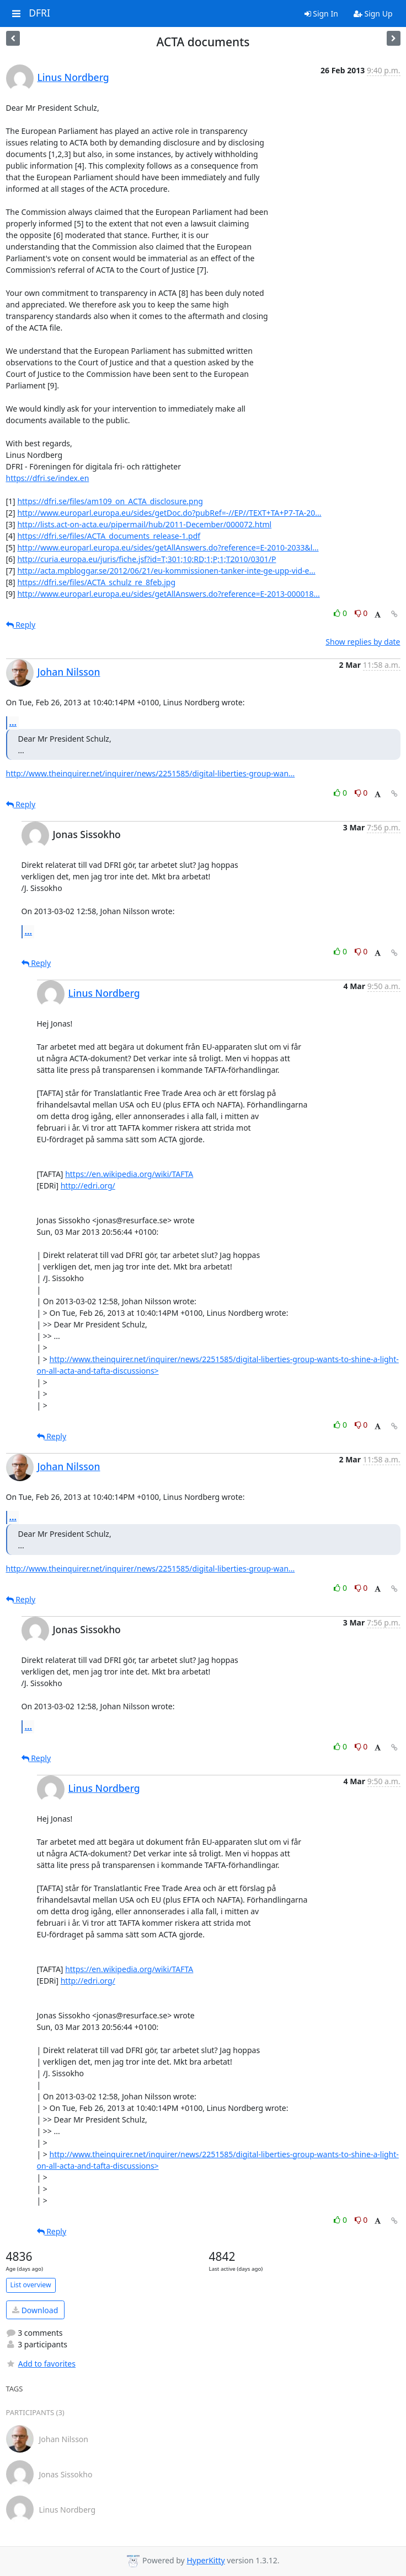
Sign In (321, 13)
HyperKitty (205, 2560)
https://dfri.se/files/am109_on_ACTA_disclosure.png (110, 501)
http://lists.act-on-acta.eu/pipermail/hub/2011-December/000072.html (144, 524)
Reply (21, 624)
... (13, 722)
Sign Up (373, 13)
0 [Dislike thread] (361, 613)
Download (35, 2310)
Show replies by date (362, 641)
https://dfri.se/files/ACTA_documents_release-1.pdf (108, 536)
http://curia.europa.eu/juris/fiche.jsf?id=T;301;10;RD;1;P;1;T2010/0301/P (146, 559)
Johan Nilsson (69, 671)
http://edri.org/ (88, 1185)
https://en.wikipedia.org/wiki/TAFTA (129, 1174)
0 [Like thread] (341, 613)
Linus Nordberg (73, 77)
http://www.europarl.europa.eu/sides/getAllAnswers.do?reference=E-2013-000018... (168, 593)
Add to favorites (41, 2363)
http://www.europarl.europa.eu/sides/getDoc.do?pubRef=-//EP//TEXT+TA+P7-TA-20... (169, 512)
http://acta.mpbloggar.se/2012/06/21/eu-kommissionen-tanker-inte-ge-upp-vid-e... (166, 570)
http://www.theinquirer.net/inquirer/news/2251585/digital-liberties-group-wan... (150, 773)
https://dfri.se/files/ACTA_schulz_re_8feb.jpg (96, 582)
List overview (30, 2284)
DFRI (39, 13)
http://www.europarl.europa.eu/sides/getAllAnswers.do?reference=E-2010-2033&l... (167, 547)
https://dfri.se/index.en (47, 478)
